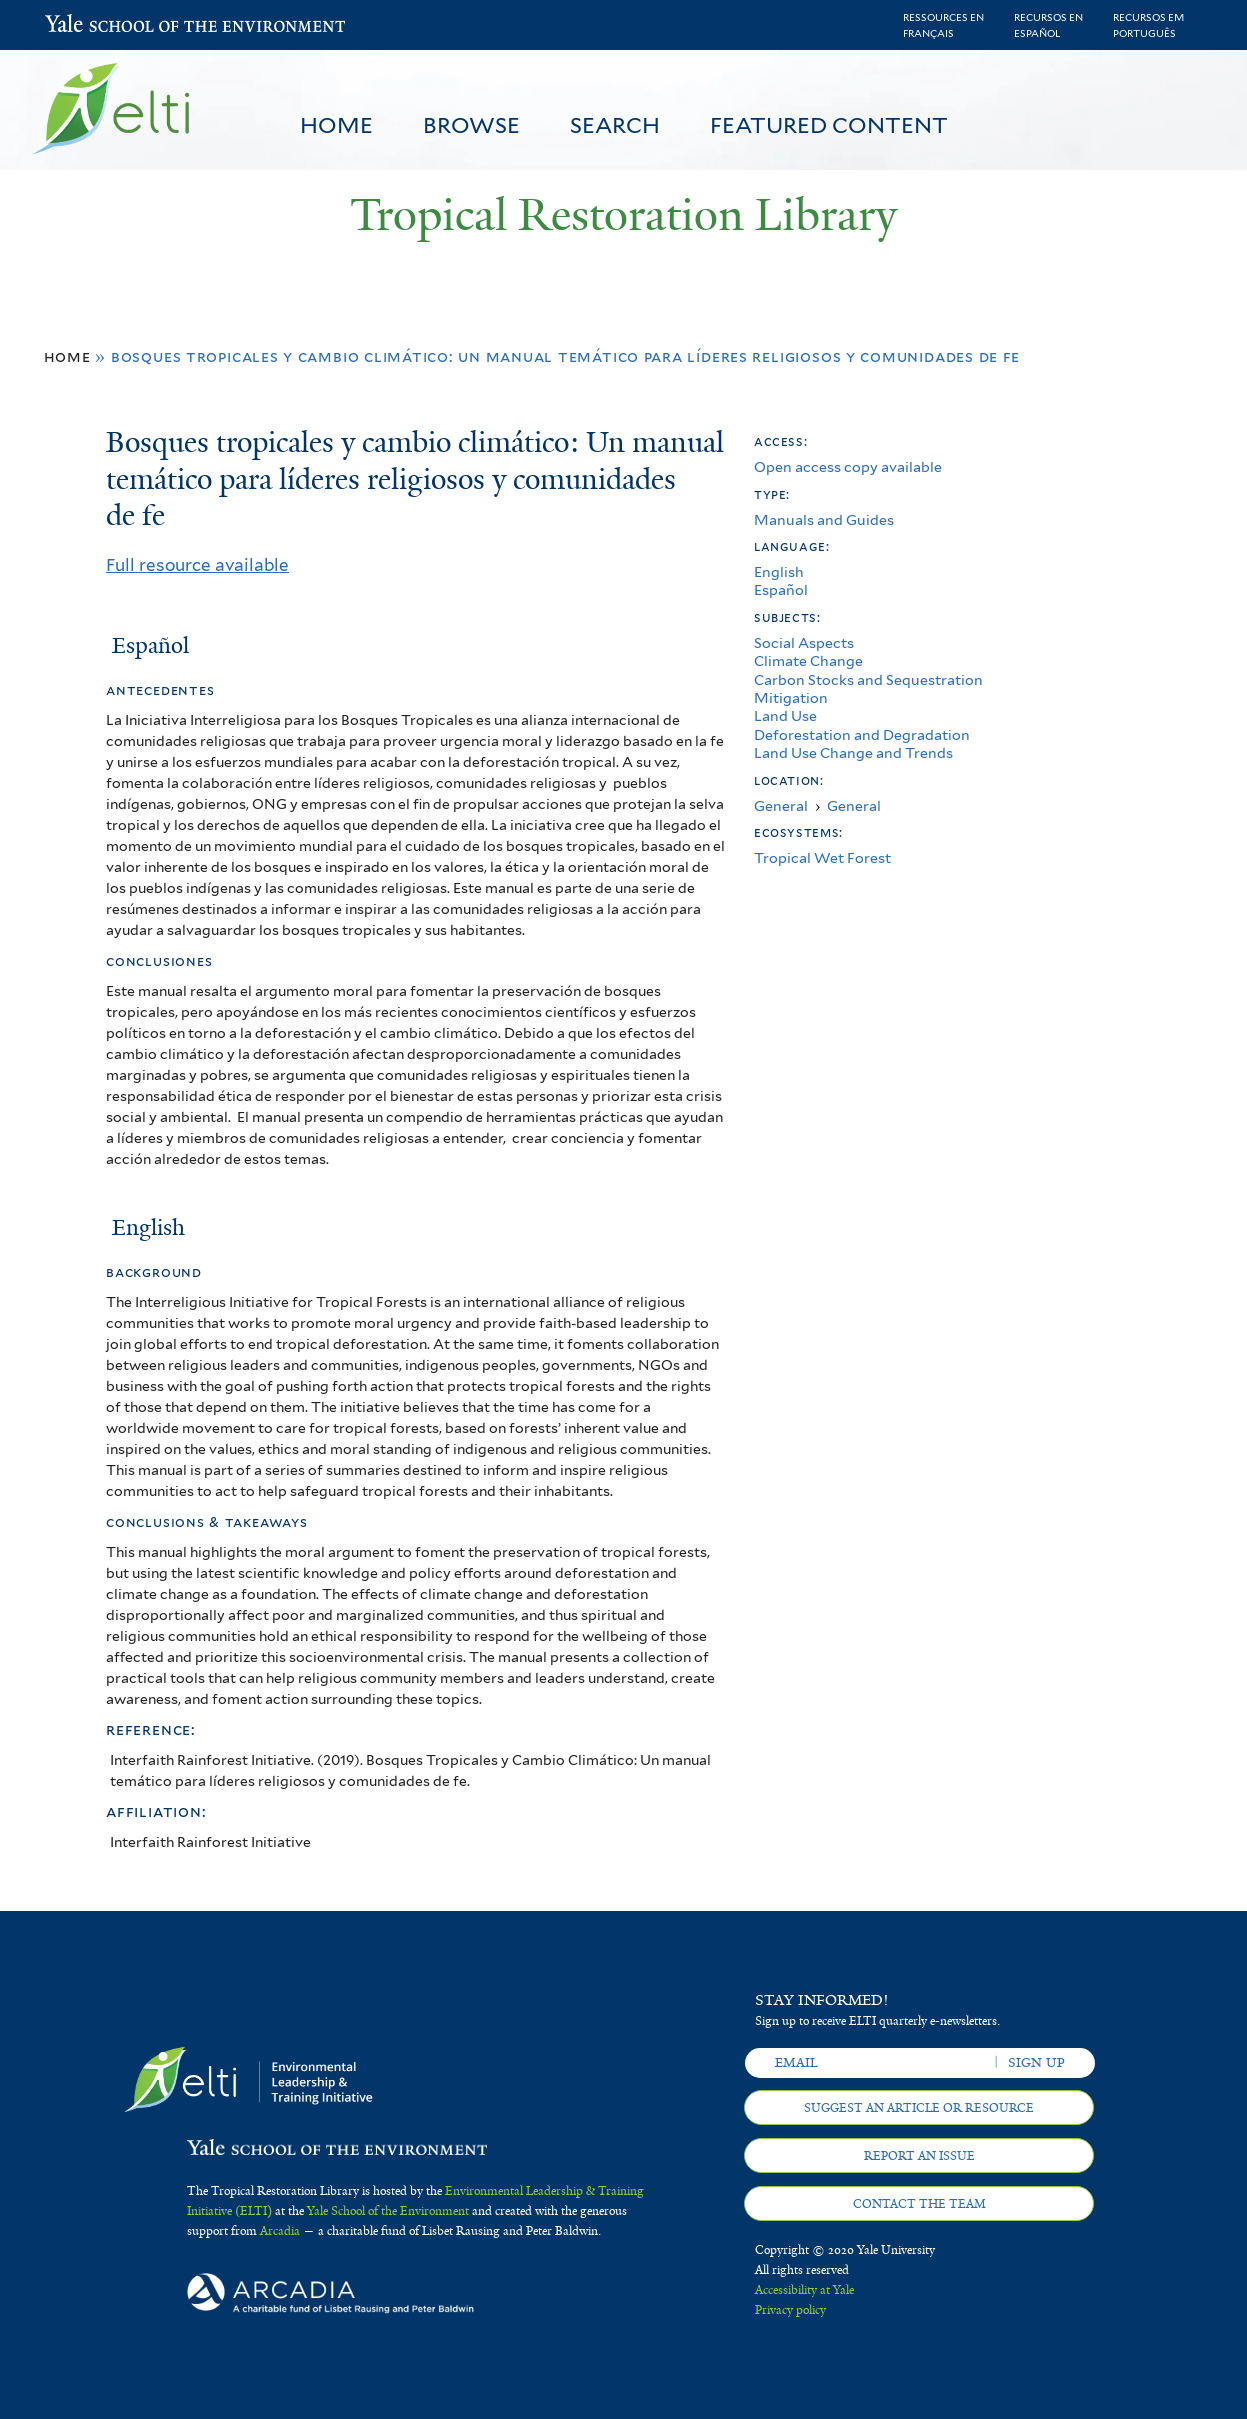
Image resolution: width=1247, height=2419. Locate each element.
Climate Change (808, 660)
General (781, 805)
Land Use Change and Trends (853, 752)
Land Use (785, 715)
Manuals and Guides (824, 519)
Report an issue (919, 2156)
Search (615, 125)
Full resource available (197, 565)
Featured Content (829, 125)
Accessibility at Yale (804, 2290)
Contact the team (919, 2204)
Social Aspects (804, 642)
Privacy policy (790, 2310)
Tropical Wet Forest (822, 857)
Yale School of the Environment (97, 25)
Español (781, 589)
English (779, 571)
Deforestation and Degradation (862, 734)
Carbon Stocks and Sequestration (868, 679)
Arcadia (280, 2231)
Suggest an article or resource (919, 2108)
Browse (471, 125)
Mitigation (791, 697)
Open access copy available (848, 466)
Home (336, 125)
